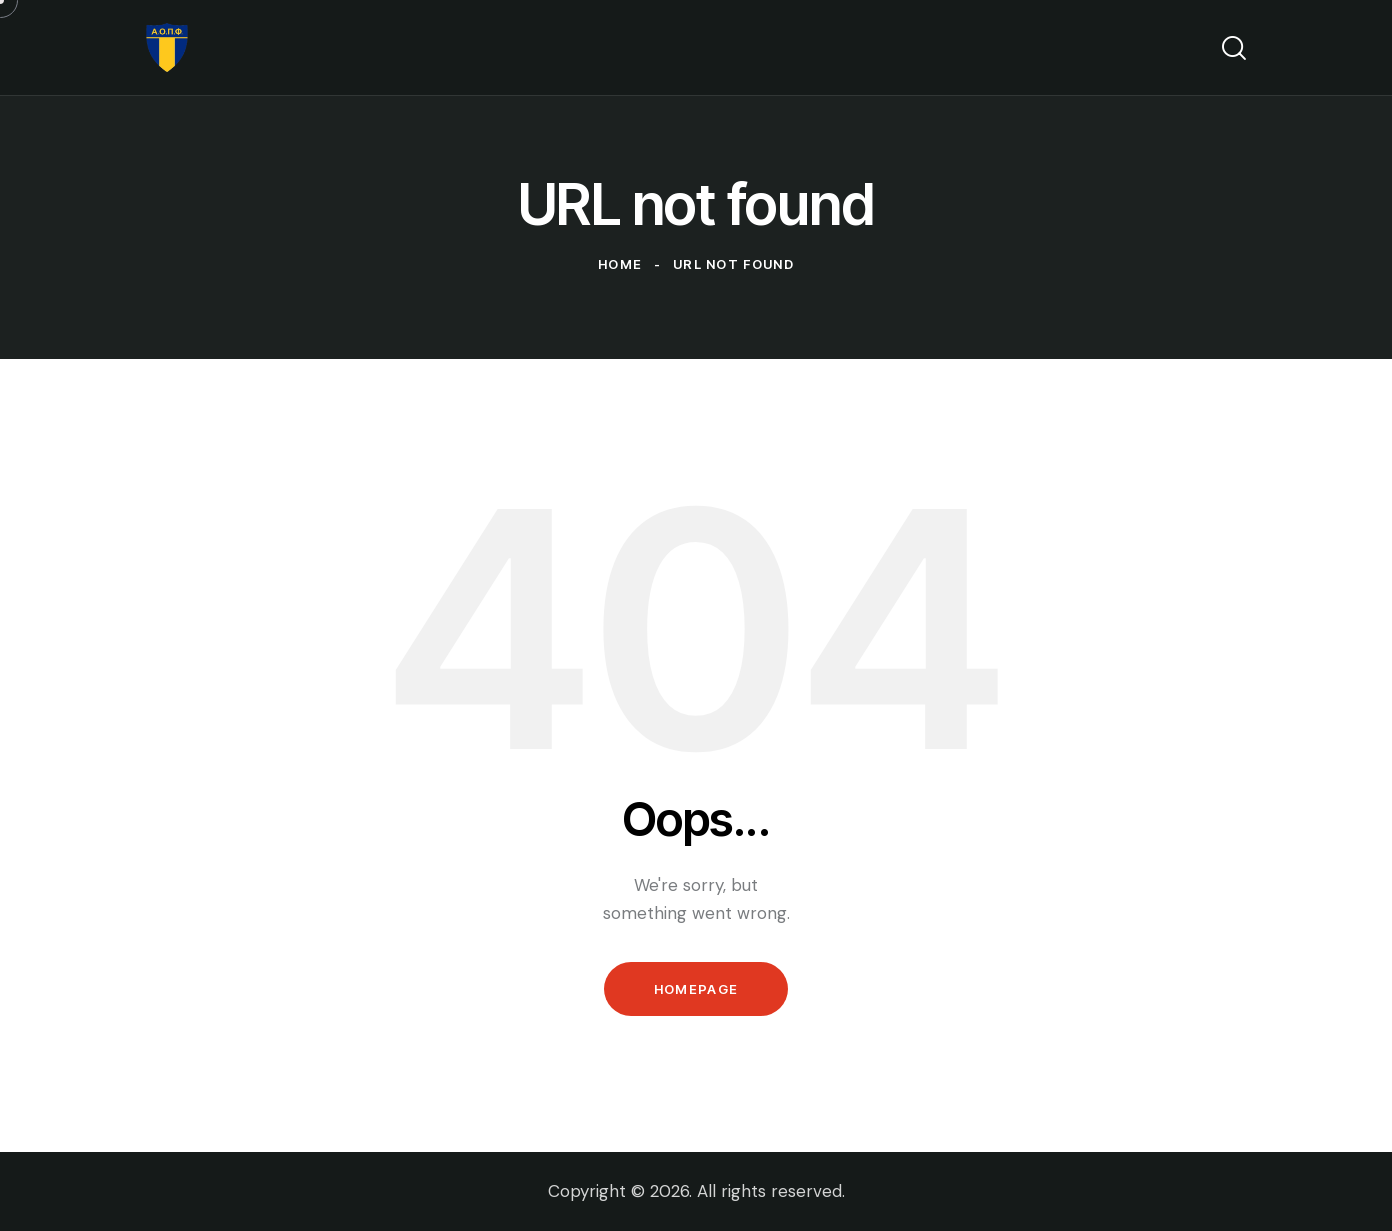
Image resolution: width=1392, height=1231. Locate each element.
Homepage (696, 989)
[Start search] (1234, 48)
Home (620, 264)
